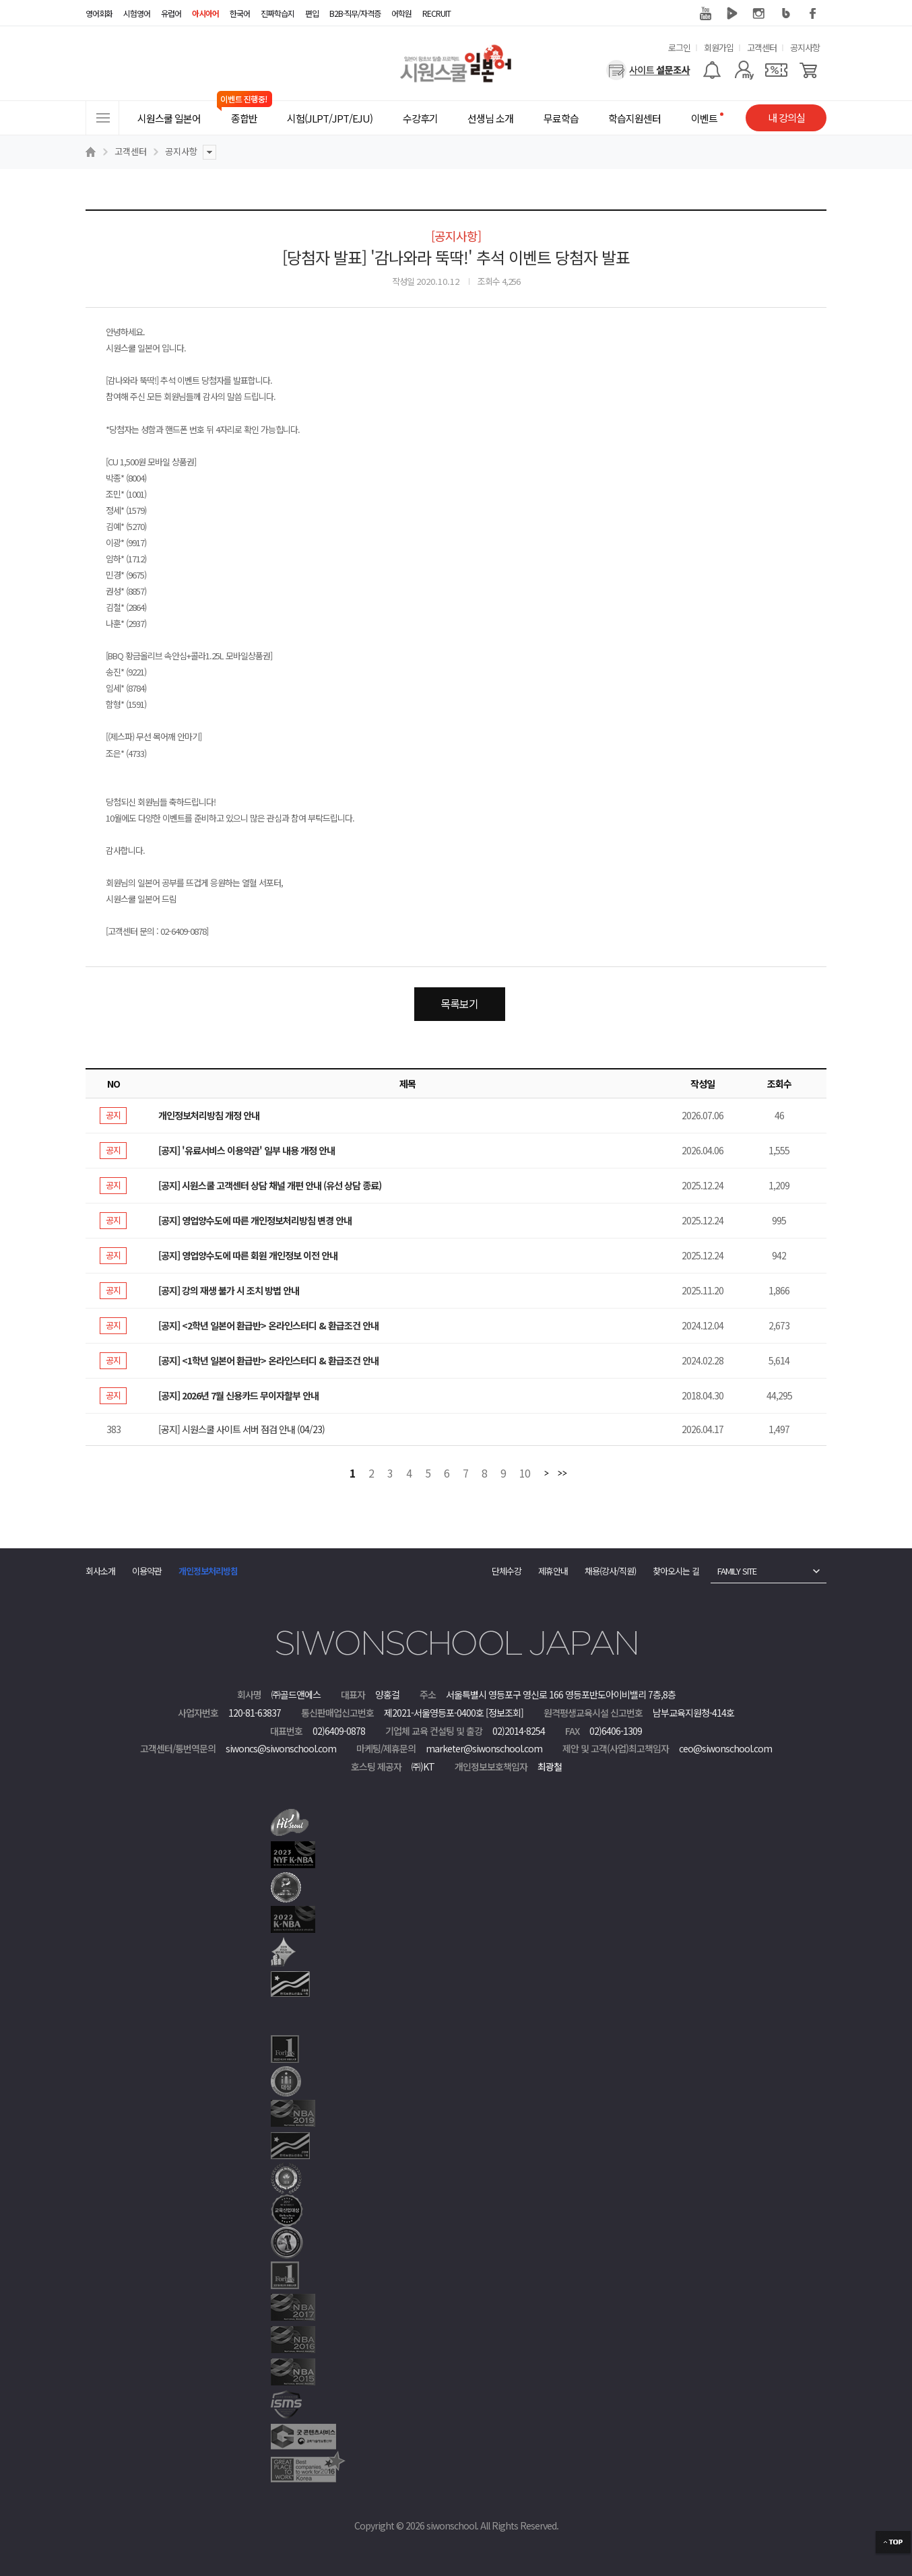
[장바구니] (808, 70)
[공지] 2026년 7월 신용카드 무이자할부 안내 (238, 1395)
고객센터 (762, 47)
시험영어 (136, 13)
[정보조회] (504, 1712)
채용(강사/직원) (610, 1570)
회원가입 (719, 47)
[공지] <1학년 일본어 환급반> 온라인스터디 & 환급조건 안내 (268, 1360)
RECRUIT (436, 13)
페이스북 (813, 13)
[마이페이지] (744, 70)
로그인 (679, 47)
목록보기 (459, 1003)
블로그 (786, 13)
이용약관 (147, 1570)
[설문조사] (648, 70)
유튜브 (705, 13)
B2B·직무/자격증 (355, 13)
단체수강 (506, 1570)
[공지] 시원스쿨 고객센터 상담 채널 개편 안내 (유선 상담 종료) (269, 1185)
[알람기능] (712, 70)
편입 (312, 13)
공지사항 (805, 47)
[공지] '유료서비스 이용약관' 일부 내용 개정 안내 (246, 1150)
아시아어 (205, 13)
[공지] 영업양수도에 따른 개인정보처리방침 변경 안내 (255, 1220)
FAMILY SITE (736, 1570)
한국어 (240, 13)
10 (524, 1474)
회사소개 (100, 1570)
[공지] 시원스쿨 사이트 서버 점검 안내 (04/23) (241, 1429)
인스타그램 (759, 13)
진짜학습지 (277, 13)
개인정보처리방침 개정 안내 (208, 1115)
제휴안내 (553, 1570)
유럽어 (171, 13)
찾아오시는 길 (676, 1570)
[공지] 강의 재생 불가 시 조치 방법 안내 (228, 1290)
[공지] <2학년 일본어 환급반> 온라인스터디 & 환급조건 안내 (268, 1325)
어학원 (401, 13)
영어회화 (99, 13)
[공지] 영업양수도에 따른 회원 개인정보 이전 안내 (247, 1255)
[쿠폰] (776, 70)
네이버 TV (732, 13)
